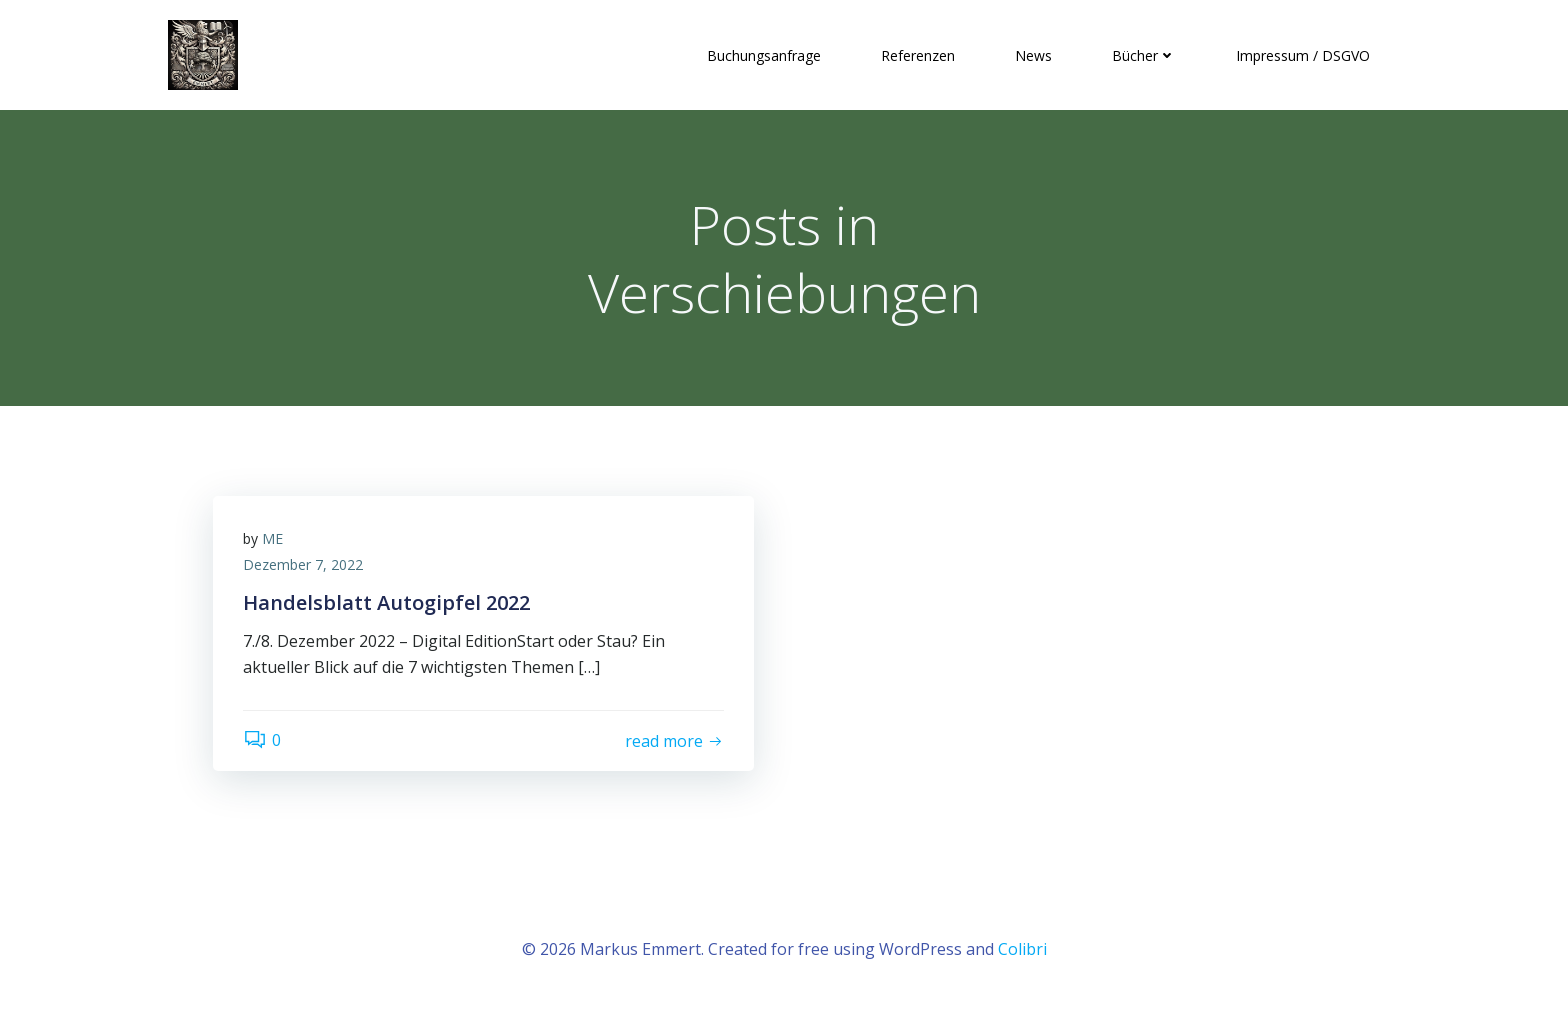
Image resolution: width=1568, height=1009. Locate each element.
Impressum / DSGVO (1303, 55)
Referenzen (918, 55)
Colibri (1022, 949)
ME (272, 538)
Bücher (1144, 55)
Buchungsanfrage (764, 55)
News (1033, 55)
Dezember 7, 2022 (303, 564)
